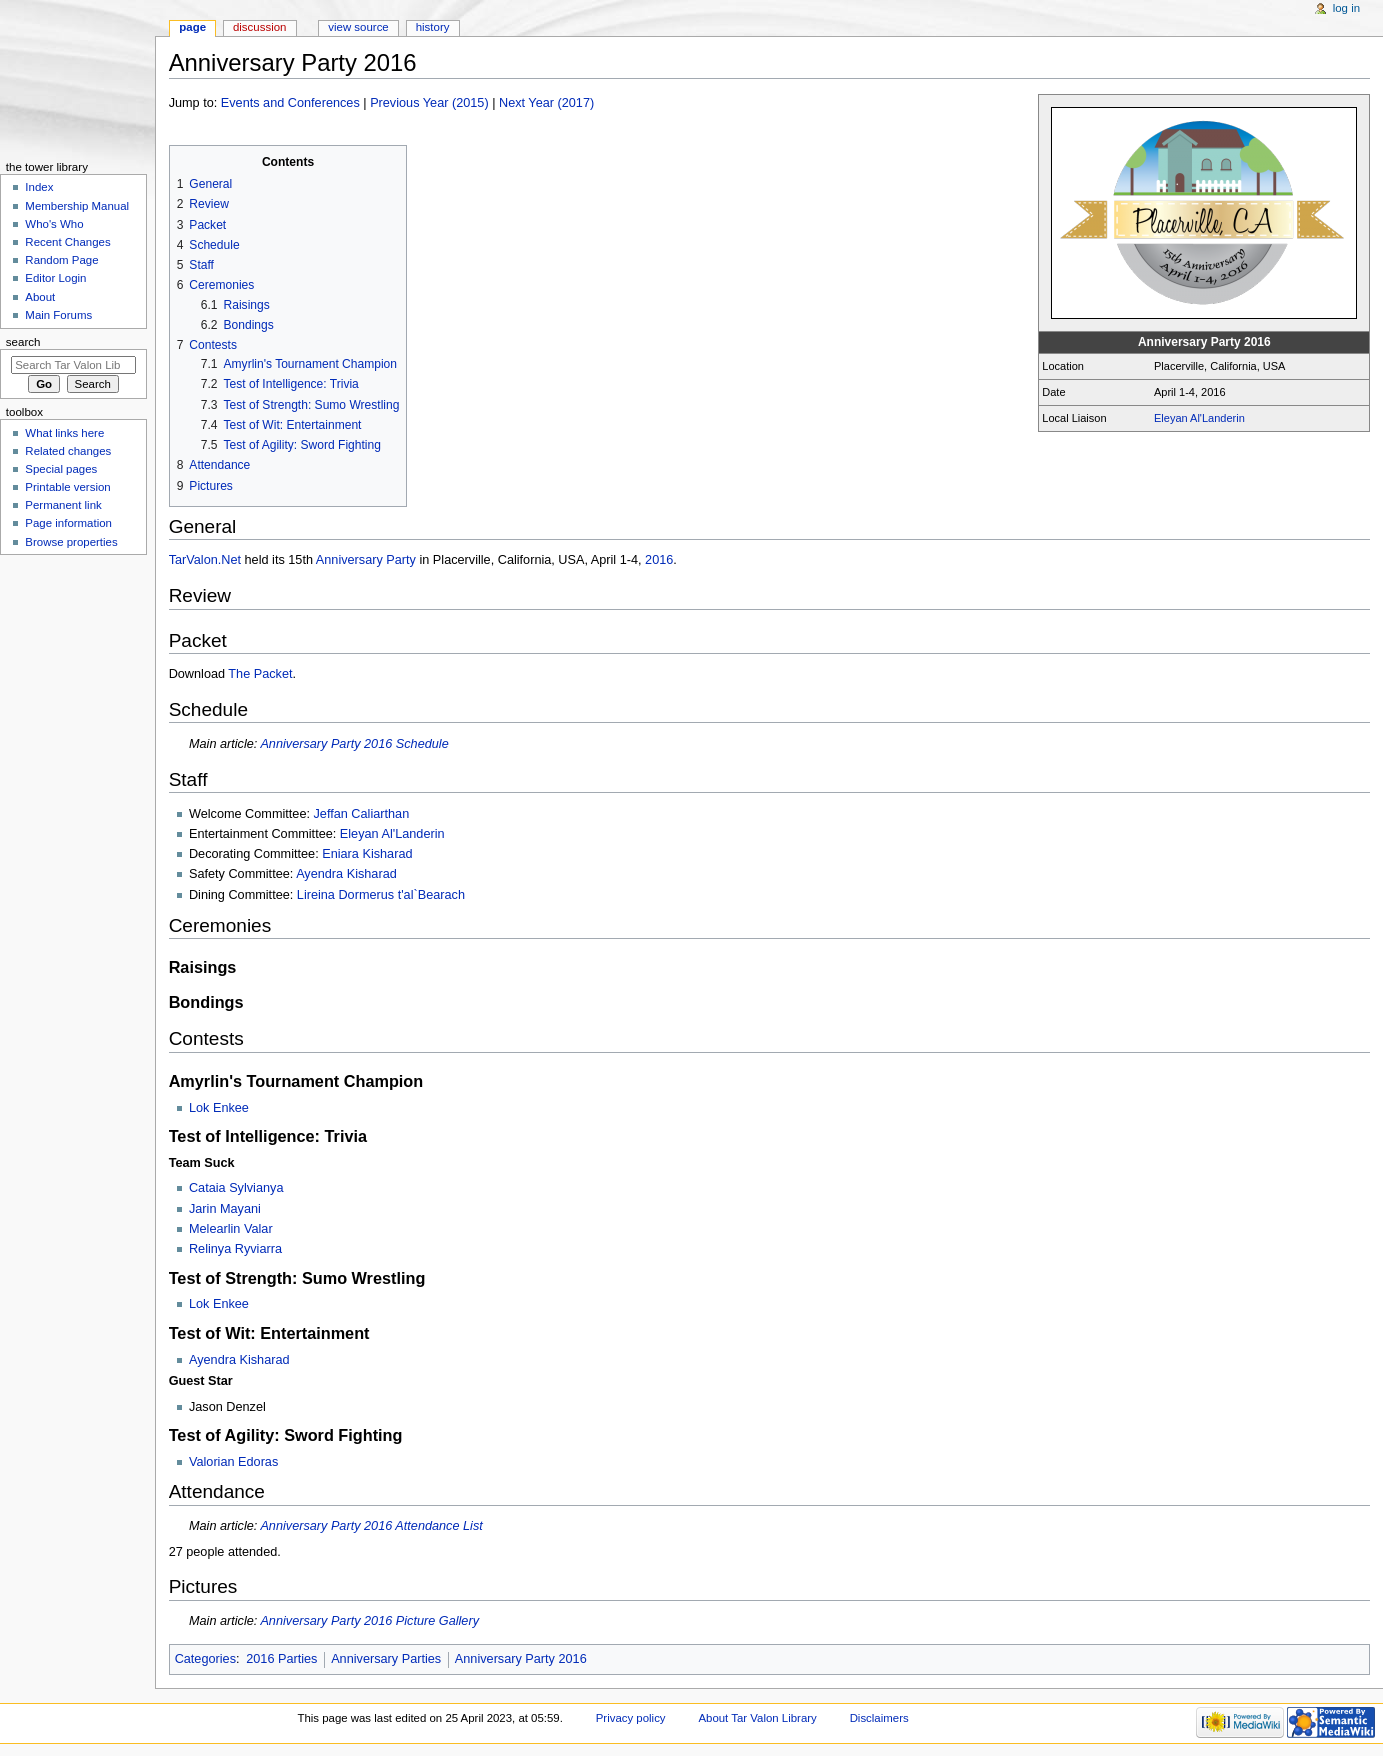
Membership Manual (77, 206)
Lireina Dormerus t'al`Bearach (381, 895)
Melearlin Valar (231, 1229)
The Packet (260, 674)
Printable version (67, 487)
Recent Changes (67, 242)
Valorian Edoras (233, 1462)
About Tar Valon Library (757, 1718)
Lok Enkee (219, 1108)
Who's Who (54, 224)
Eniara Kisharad (367, 854)
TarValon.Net (205, 560)
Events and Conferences (290, 103)
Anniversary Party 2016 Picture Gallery (369, 1621)
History (433, 27)
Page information (68, 523)
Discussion (259, 27)
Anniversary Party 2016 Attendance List (371, 1526)
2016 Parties (281, 1659)
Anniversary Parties (386, 1659)
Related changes (68, 451)
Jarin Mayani (225, 1209)
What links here (64, 433)
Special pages (61, 469)
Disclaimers (879, 1718)
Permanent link (63, 505)
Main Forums (58, 315)
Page (192, 27)
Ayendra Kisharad (346, 874)
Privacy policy (631, 1718)
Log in (1346, 8)
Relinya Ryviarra (235, 1249)
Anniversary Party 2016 (521, 1659)
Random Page (61, 260)
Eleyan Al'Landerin (1199, 418)
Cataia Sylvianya (236, 1188)
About (40, 297)
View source (358, 27)
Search (23, 342)
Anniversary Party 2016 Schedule (354, 744)
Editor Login (55, 278)
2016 (659, 560)
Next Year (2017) (546, 103)
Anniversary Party (366, 560)
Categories (205, 1659)
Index (39, 187)
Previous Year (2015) (429, 103)
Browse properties (71, 542)
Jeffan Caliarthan (362, 814)
